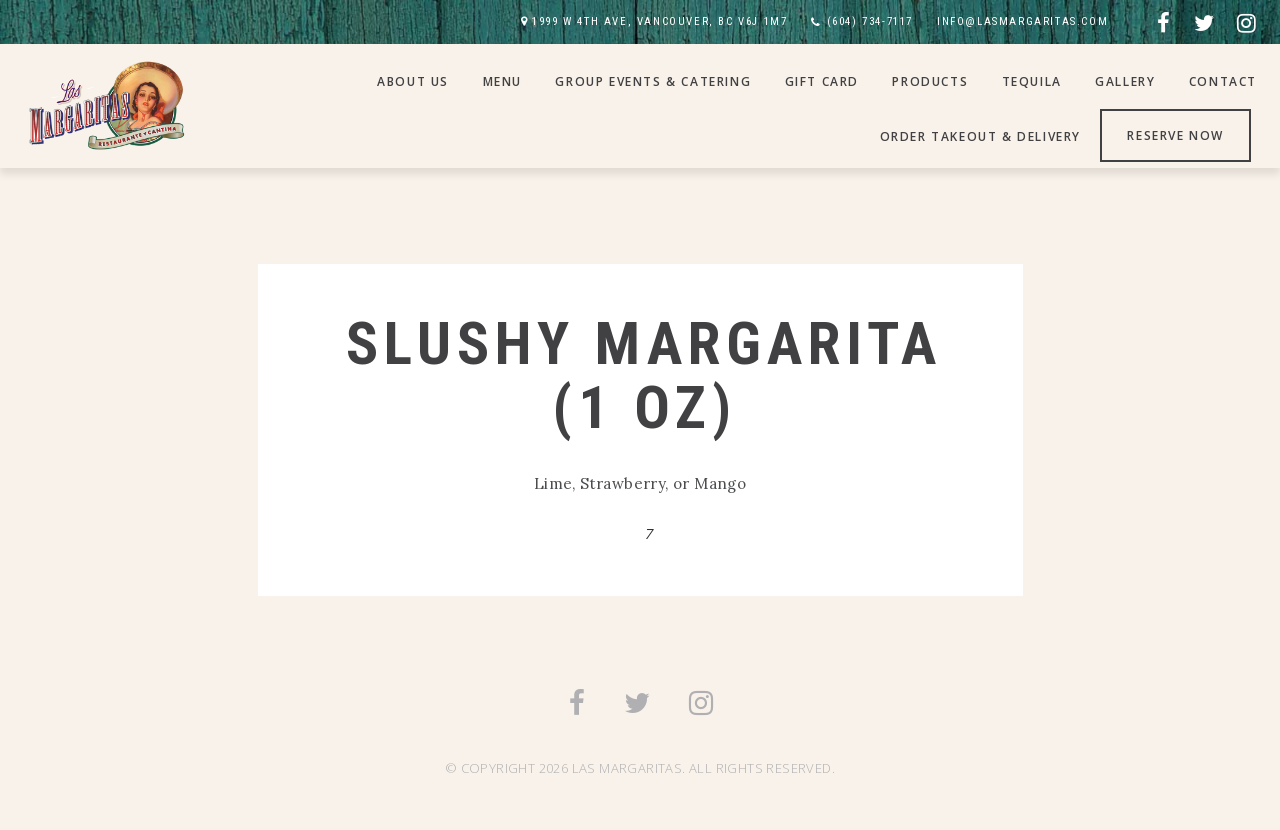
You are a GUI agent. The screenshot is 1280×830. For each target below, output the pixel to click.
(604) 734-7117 (870, 21)
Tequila (1032, 81)
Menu (502, 81)
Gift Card (822, 81)
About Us (413, 81)
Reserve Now (1175, 135)
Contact (1223, 81)
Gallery (1125, 81)
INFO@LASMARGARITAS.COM (1022, 21)
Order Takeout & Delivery (980, 136)
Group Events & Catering (653, 81)
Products (930, 81)
